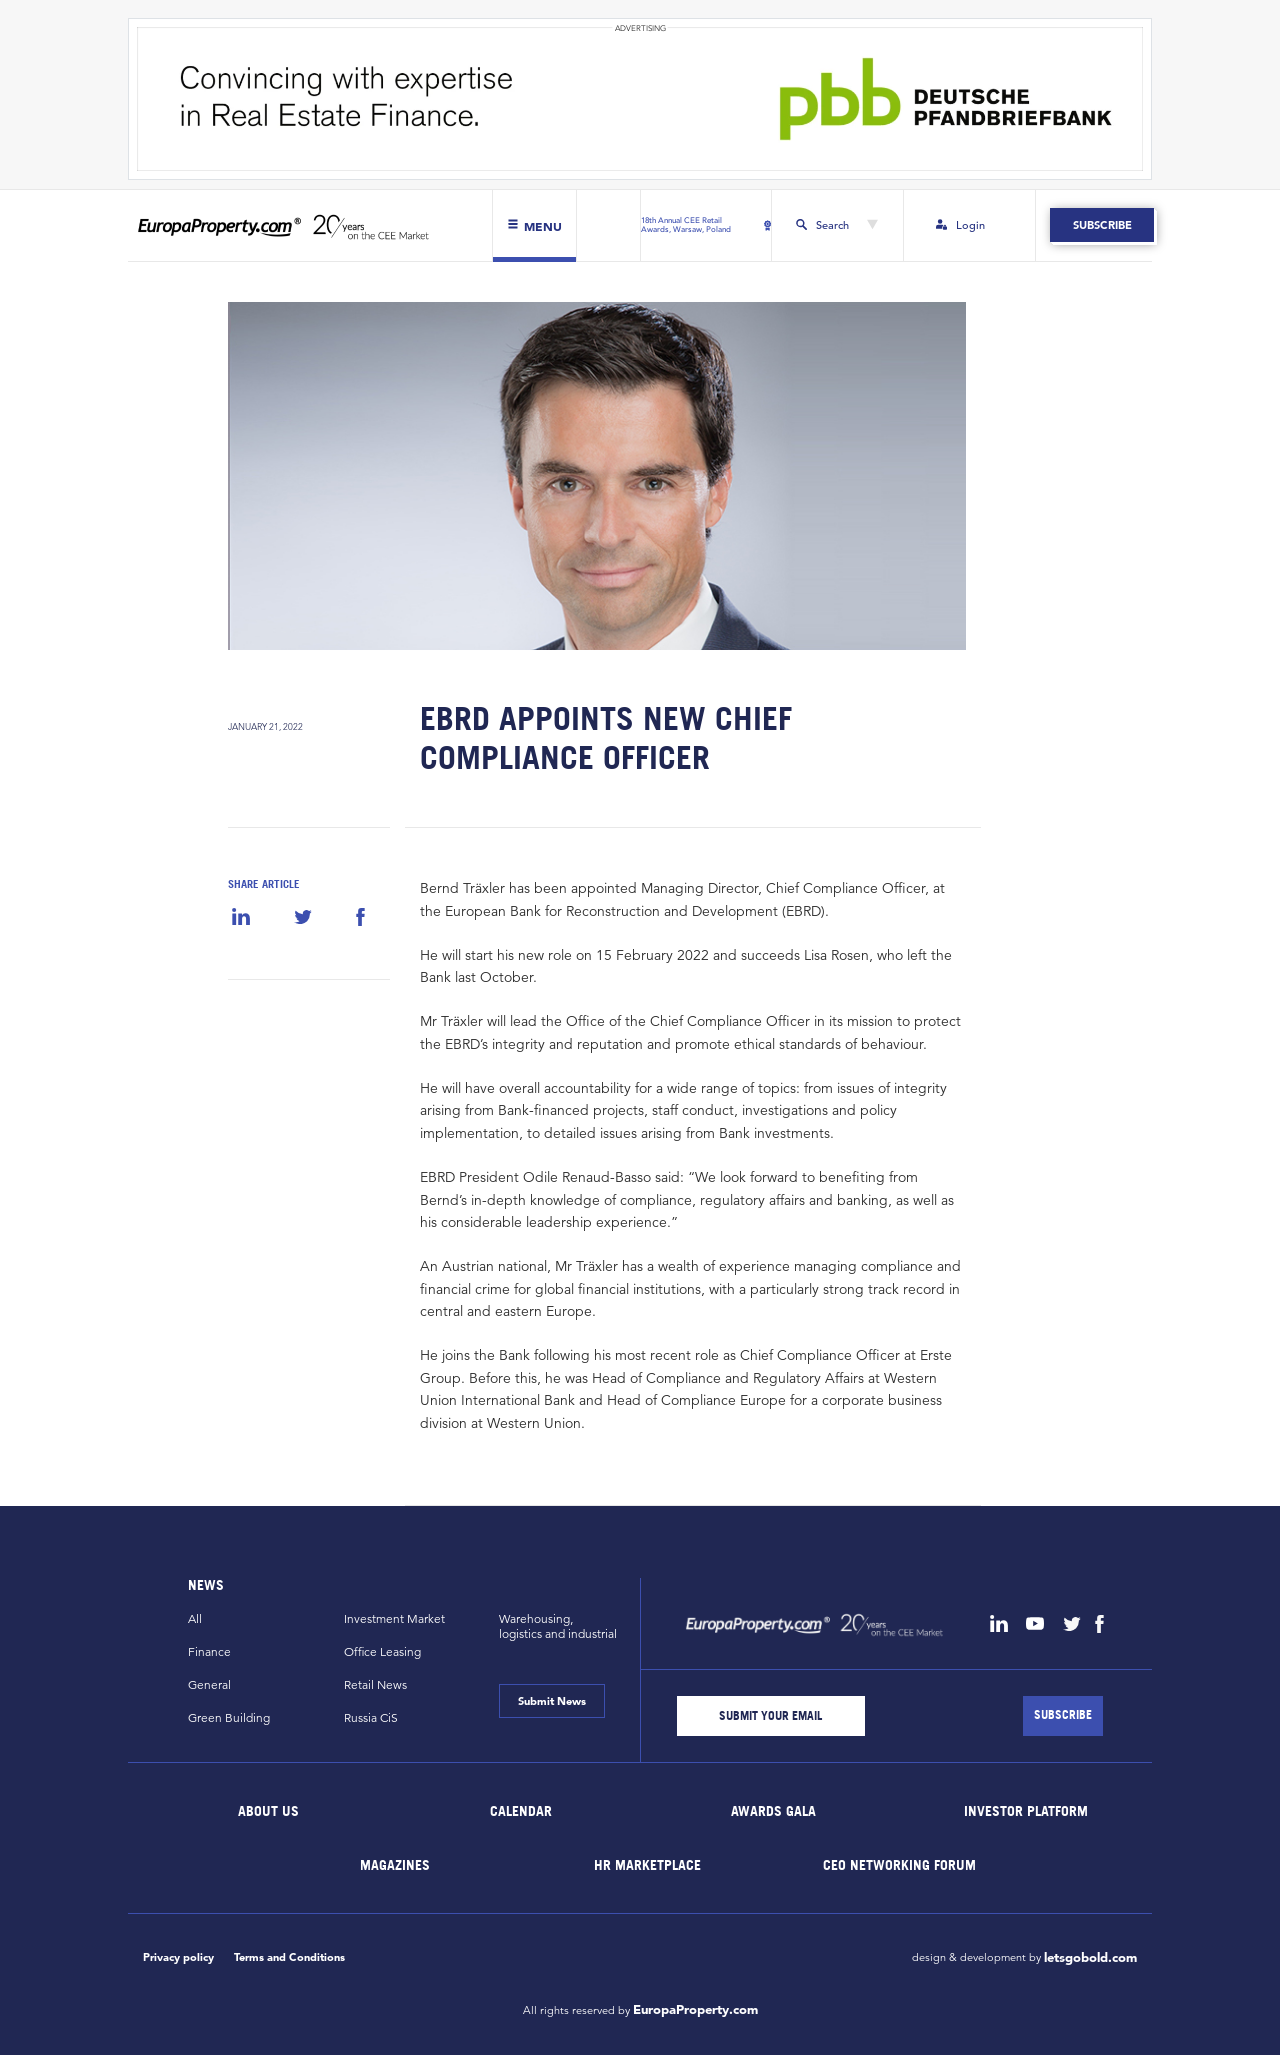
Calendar (521, 1809)
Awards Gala (773, 1809)
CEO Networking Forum (899, 1864)
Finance (209, 1651)
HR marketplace (647, 1864)
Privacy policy (178, 1957)
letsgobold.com (1090, 1958)
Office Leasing (382, 1651)
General (209, 1684)
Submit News (552, 1701)
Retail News (375, 1684)
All (195, 1618)
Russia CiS (371, 1717)
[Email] (771, 1716)
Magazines (395, 1864)
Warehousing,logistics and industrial (558, 1626)
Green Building (229, 1717)
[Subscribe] (1063, 1716)
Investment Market (394, 1618)
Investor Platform (1026, 1809)
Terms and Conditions (289, 1957)
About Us (269, 1809)
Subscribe (1101, 225)
